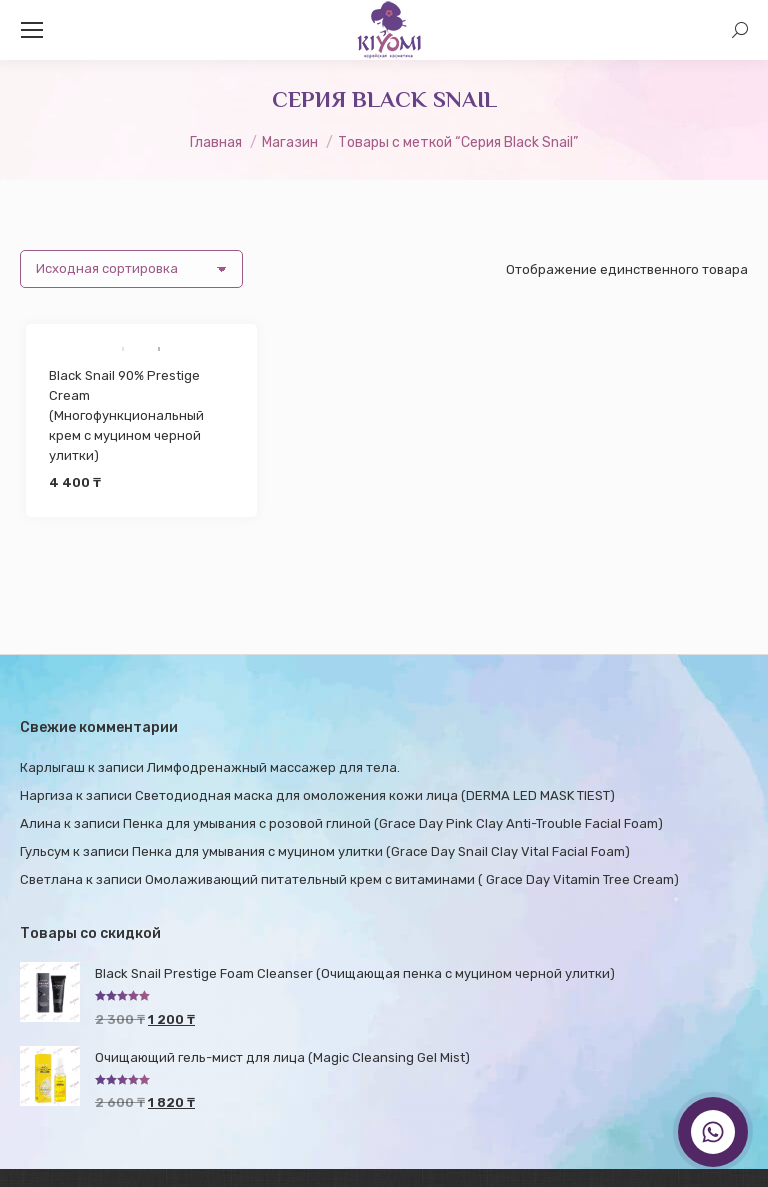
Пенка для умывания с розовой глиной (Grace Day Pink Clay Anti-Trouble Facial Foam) (393, 823)
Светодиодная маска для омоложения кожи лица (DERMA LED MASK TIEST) (375, 795)
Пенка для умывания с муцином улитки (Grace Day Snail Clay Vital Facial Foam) (381, 851)
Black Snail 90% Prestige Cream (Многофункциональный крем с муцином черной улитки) (126, 415)
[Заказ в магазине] (131, 269)
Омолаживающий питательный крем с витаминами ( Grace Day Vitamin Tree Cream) (412, 879)
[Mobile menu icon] (32, 30)
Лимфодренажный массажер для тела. (273, 767)
